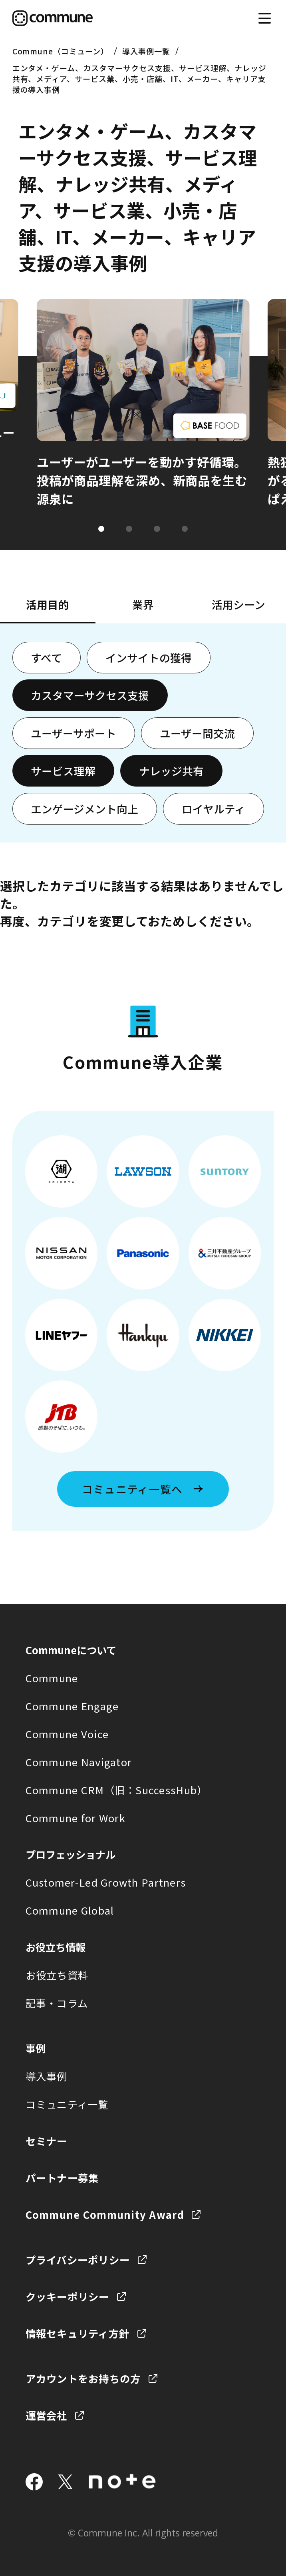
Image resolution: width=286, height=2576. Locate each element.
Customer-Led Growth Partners (106, 1882)
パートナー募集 (62, 2177)
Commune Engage (72, 1705)
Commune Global (70, 1910)
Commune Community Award (105, 2214)
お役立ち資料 (57, 1974)
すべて (46, 657)
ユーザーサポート (73, 733)
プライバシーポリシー (78, 2259)
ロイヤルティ (213, 809)
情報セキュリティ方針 (78, 2333)
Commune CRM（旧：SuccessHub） (117, 1789)
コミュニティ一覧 (67, 2104)
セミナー (47, 2140)
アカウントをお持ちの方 (83, 2378)
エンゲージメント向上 (84, 809)
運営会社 (47, 2415)
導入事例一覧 (146, 51)
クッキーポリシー (67, 2296)
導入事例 (47, 2076)
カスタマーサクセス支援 (90, 695)
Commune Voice (67, 1733)
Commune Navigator (79, 1761)
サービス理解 (63, 771)
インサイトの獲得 (148, 657)
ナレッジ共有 (171, 771)
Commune (52, 1677)
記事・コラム (57, 2002)
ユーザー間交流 (197, 733)
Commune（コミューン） (60, 51)
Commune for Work (75, 1817)
